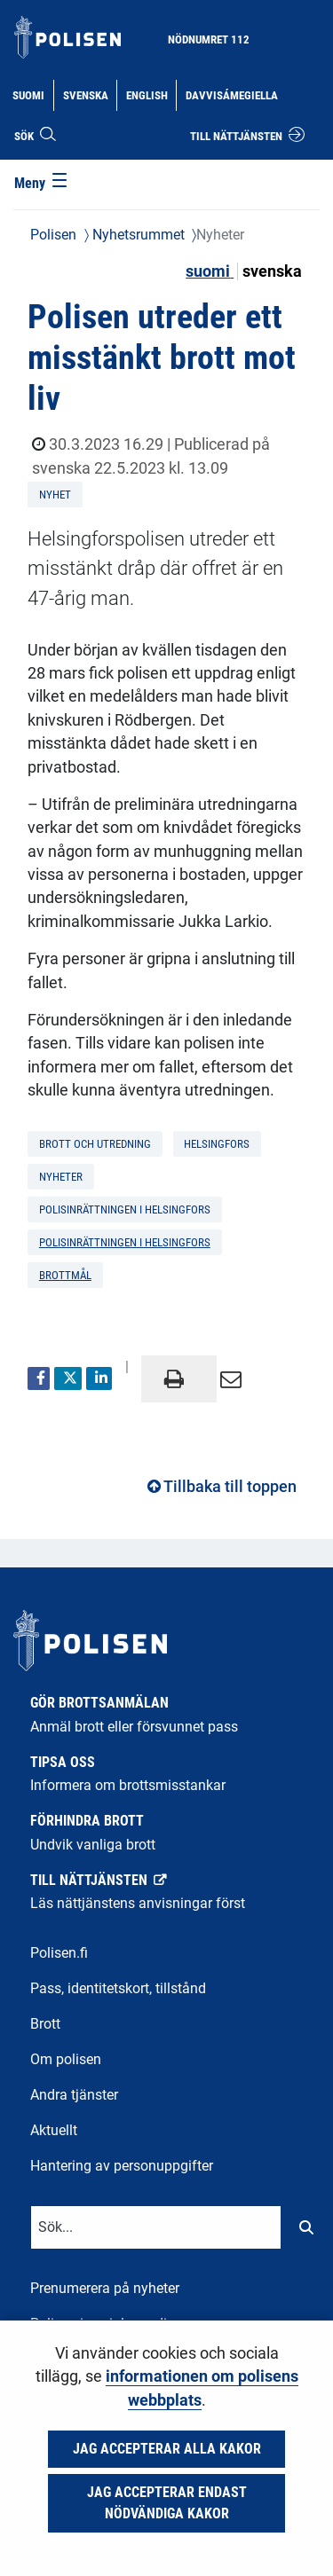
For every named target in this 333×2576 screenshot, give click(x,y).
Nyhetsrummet (137, 234)
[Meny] (42, 184)
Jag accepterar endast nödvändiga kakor (167, 2503)
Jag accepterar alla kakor (167, 2448)
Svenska (89, 94)
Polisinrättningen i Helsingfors (124, 1242)
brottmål (65, 1275)
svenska (272, 271)
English (151, 94)
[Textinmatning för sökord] (155, 2227)
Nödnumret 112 (209, 39)
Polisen (53, 234)
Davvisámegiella (231, 94)
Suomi (32, 94)
